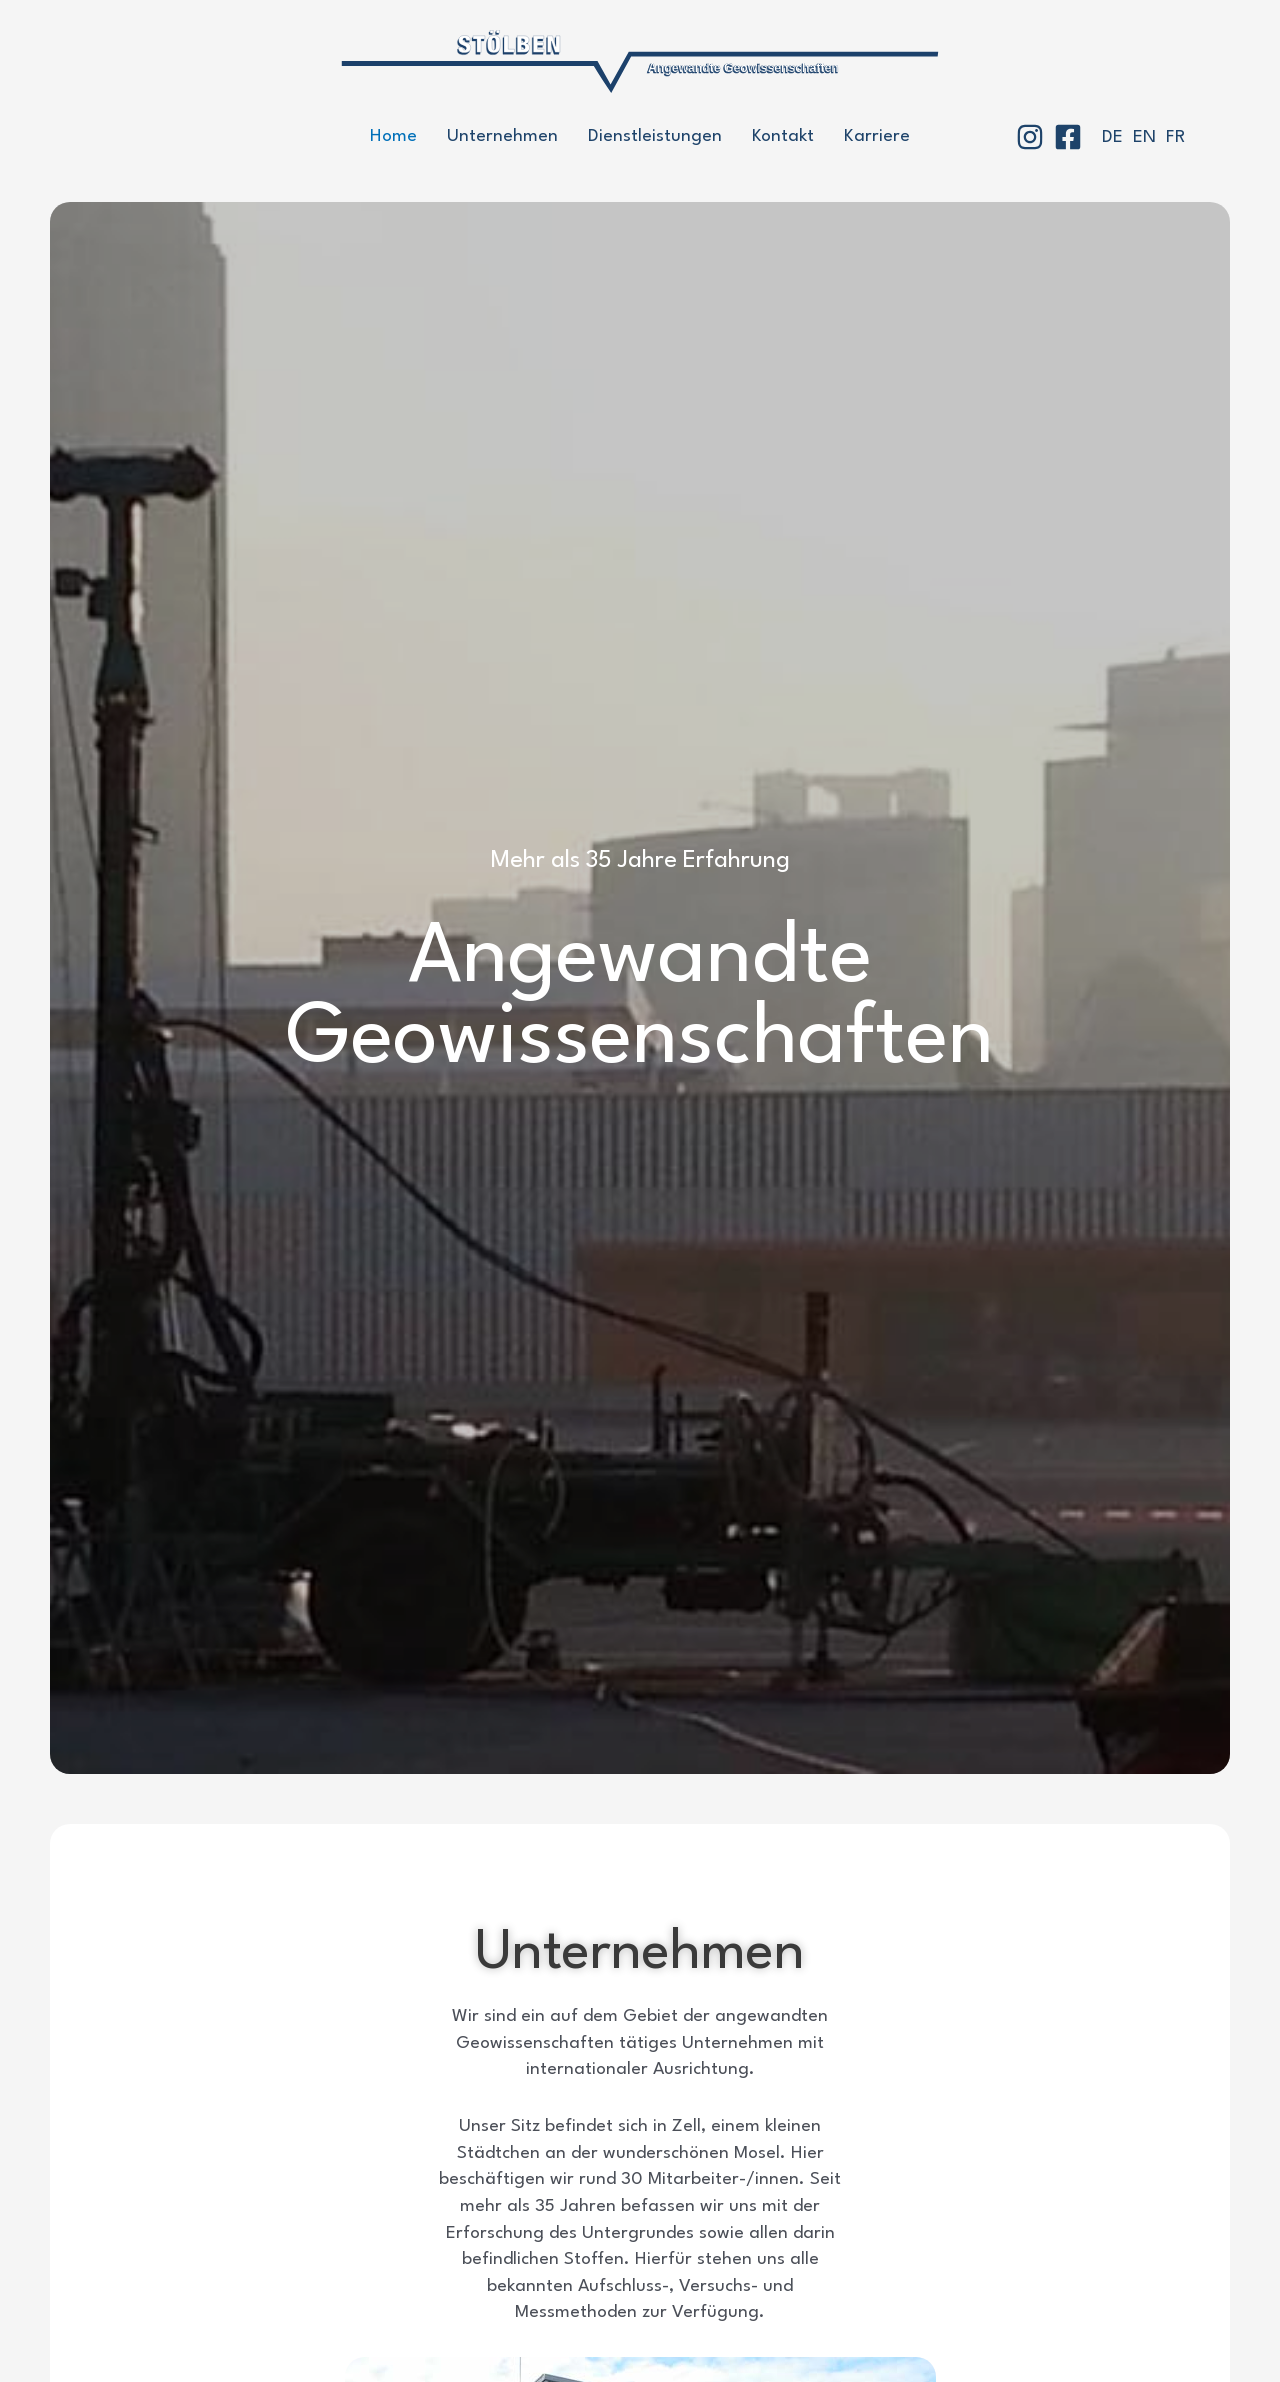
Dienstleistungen (655, 136)
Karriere (877, 136)
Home (393, 136)
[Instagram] (1030, 137)
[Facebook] (1068, 137)
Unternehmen (502, 136)
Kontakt (783, 136)
